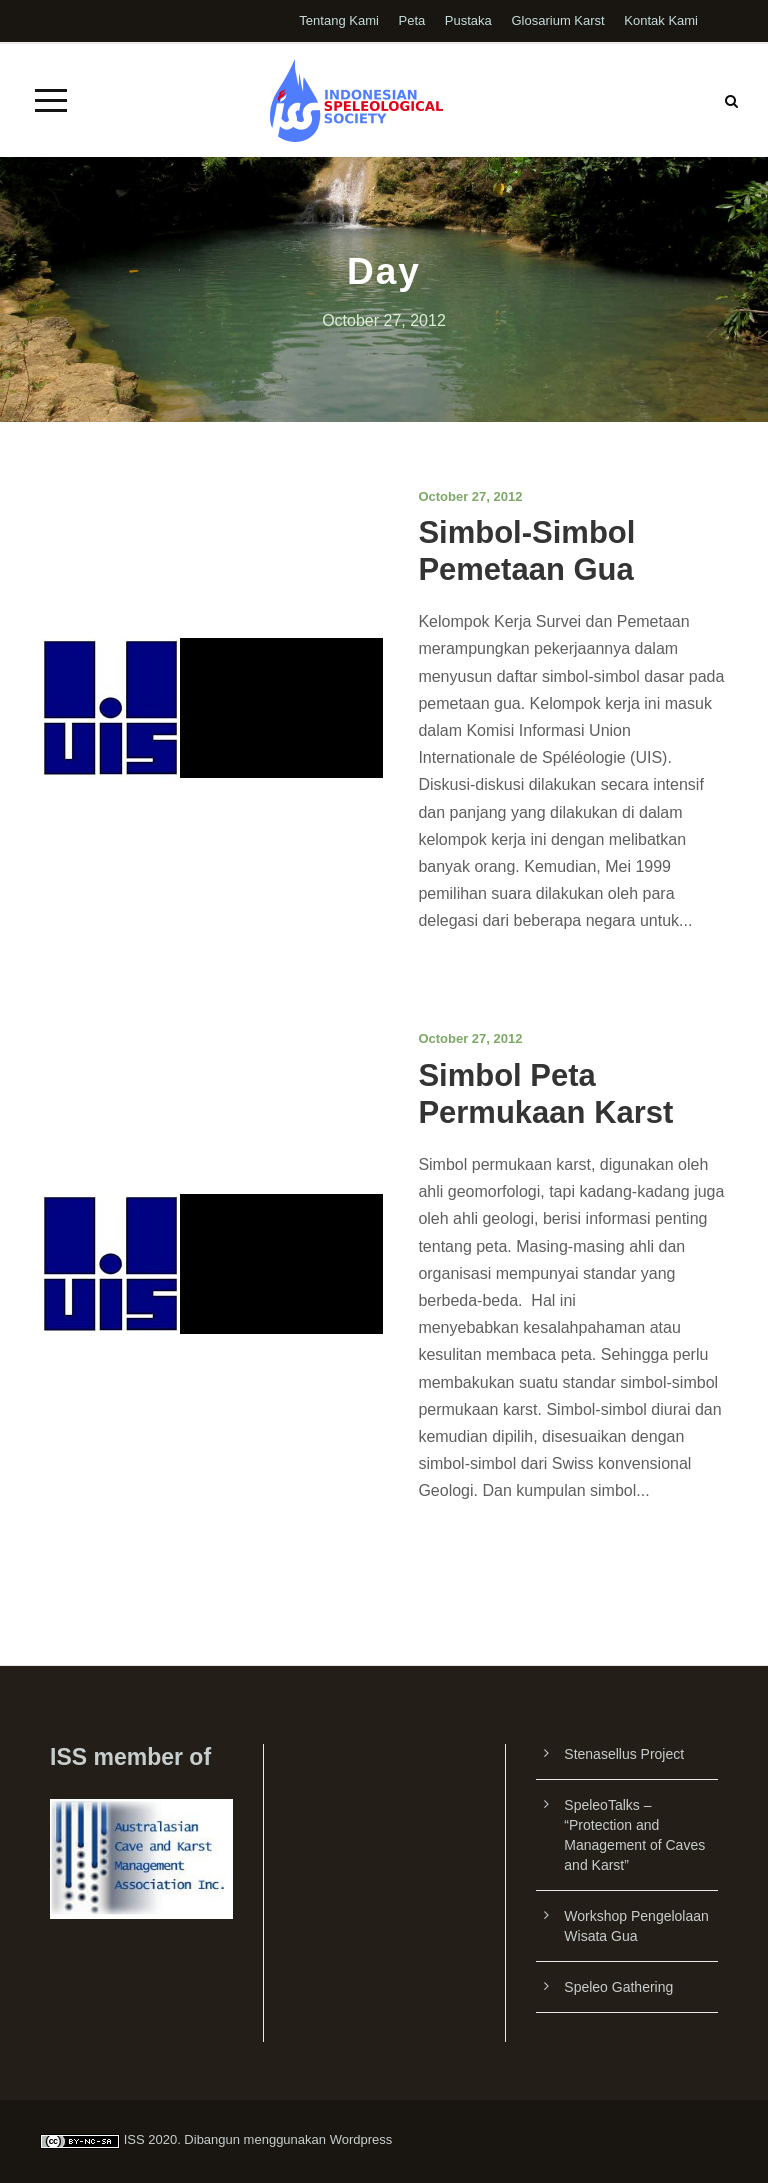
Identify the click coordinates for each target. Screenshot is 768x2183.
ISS (134, 2139)
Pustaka (468, 20)
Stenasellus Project (624, 1754)
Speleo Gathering (618, 1987)
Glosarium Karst (557, 20)
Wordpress (361, 2139)
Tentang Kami (339, 20)
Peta (411, 20)
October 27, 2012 (470, 496)
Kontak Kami (661, 20)
